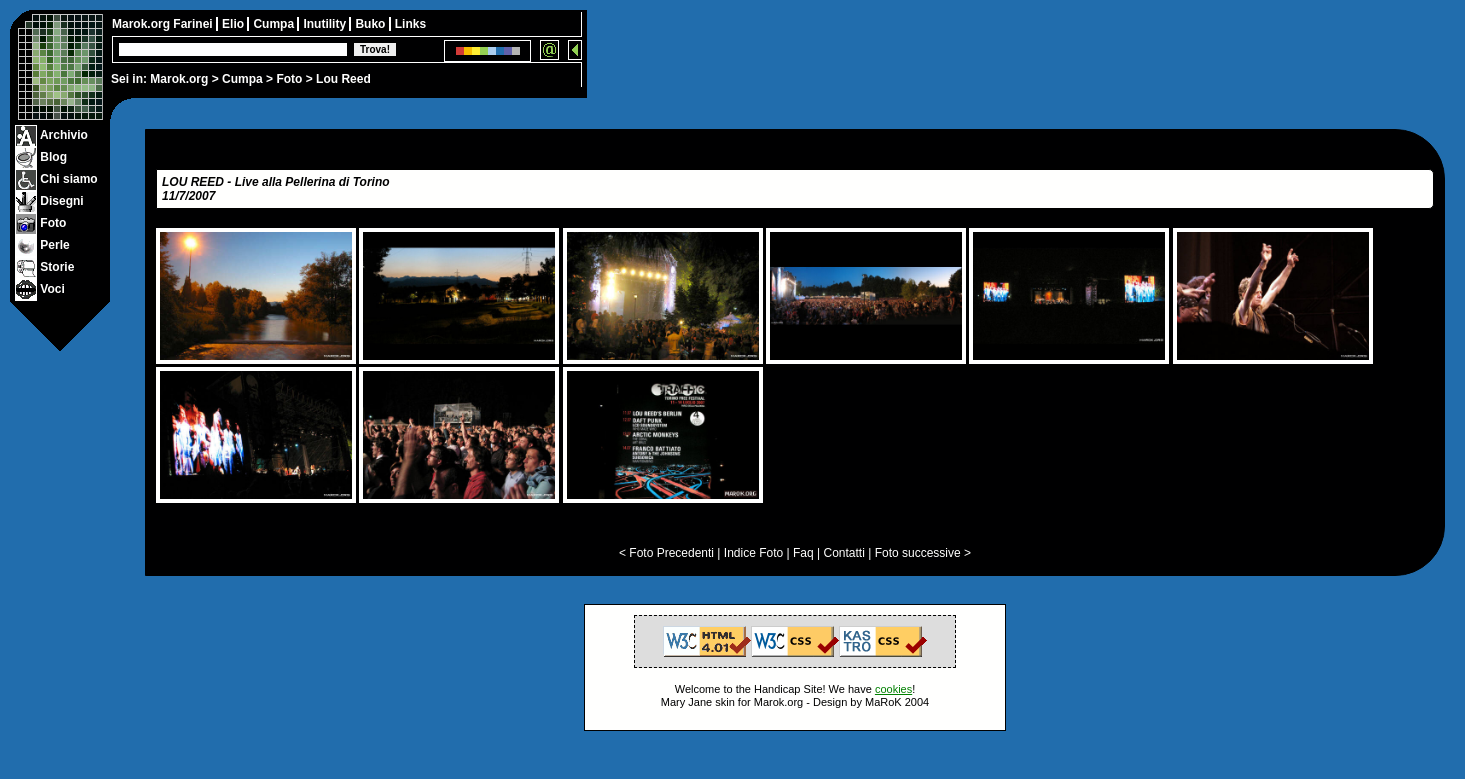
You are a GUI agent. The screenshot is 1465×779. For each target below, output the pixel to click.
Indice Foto (753, 553)
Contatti (843, 553)
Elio (234, 24)
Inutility (326, 24)
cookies (893, 689)
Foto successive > (923, 553)
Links (410, 24)
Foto (289, 79)
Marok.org (179, 79)
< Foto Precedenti (666, 553)
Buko (371, 24)
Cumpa (242, 79)
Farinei (194, 24)
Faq (803, 553)
